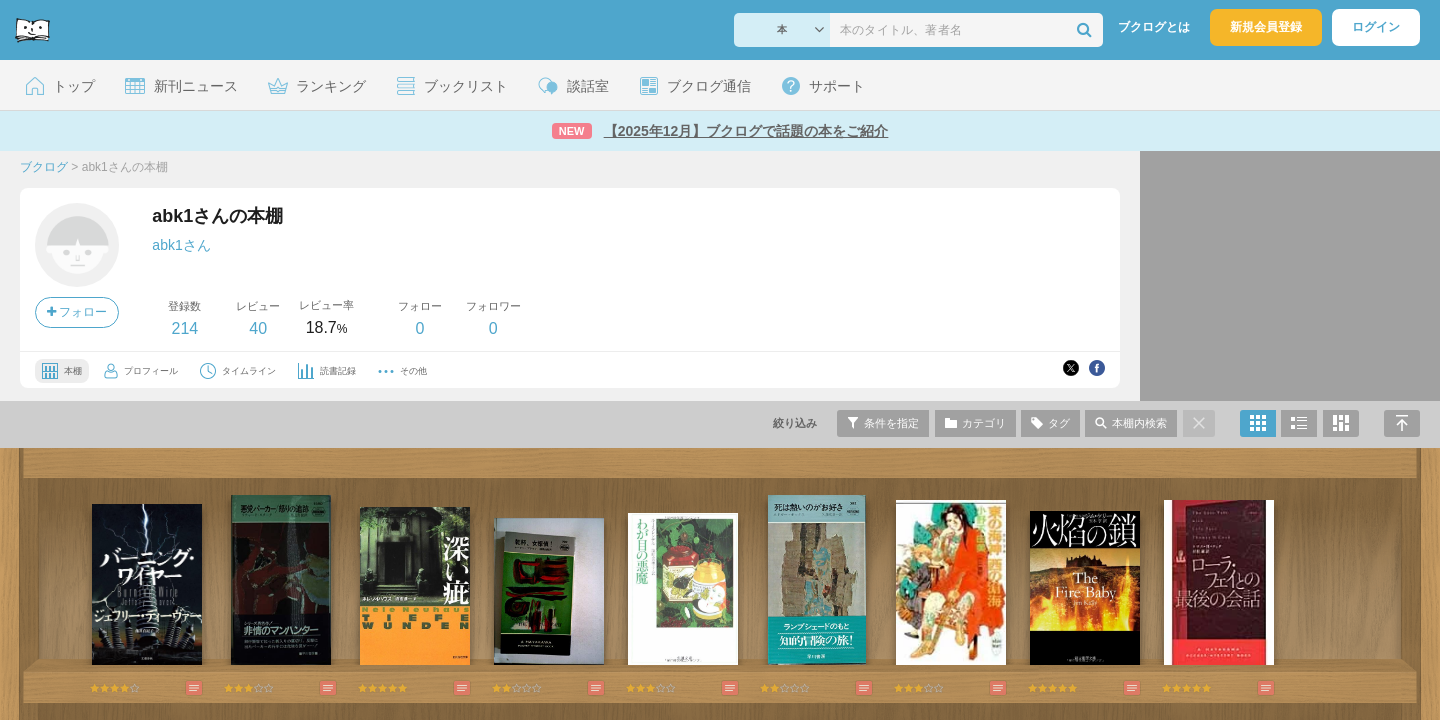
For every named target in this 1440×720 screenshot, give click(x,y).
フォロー (77, 312)
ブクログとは (1154, 27)
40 (258, 328)
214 (184, 328)
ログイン (1376, 27)
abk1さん (181, 245)
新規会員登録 (1266, 27)
